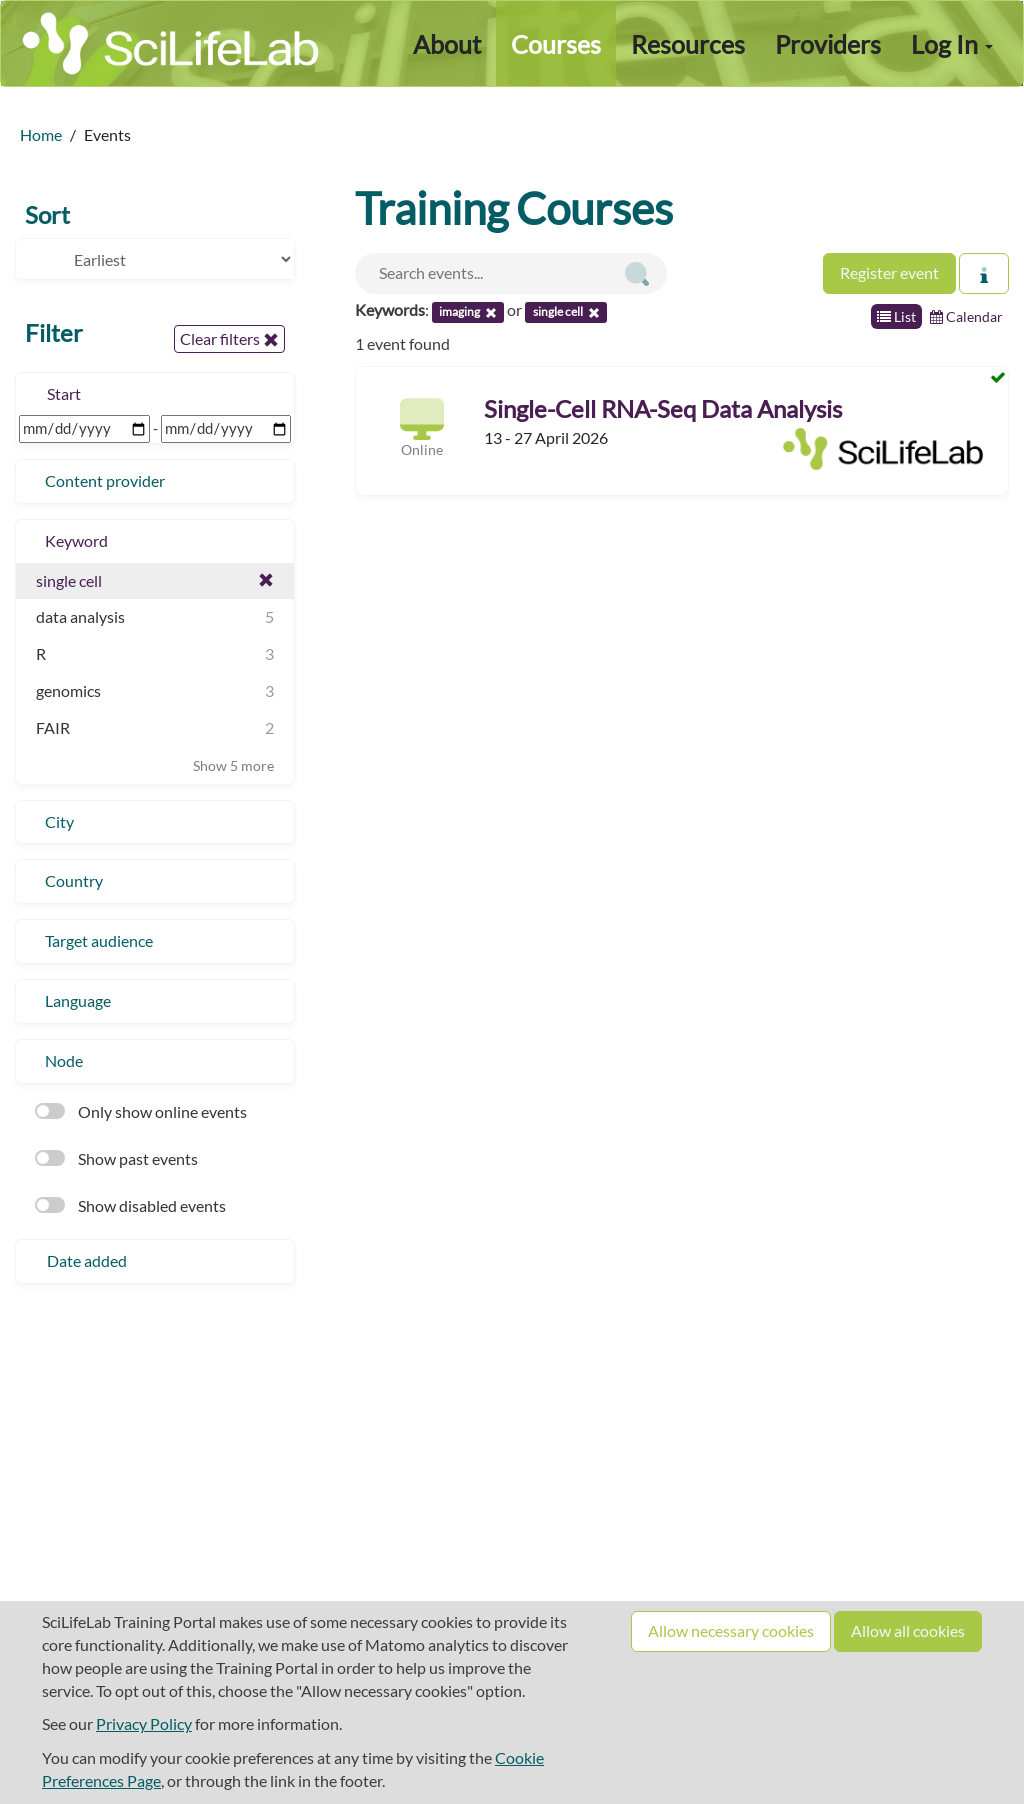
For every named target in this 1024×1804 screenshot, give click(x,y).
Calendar (966, 316)
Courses (556, 44)
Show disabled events (130, 1205)
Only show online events (141, 1111)
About (447, 44)
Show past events (116, 1158)
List (896, 316)
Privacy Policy (144, 1723)
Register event (889, 272)
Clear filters (229, 339)
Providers (828, 44)
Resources (688, 44)
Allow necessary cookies (731, 1630)
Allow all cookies (908, 1630)
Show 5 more (233, 765)
